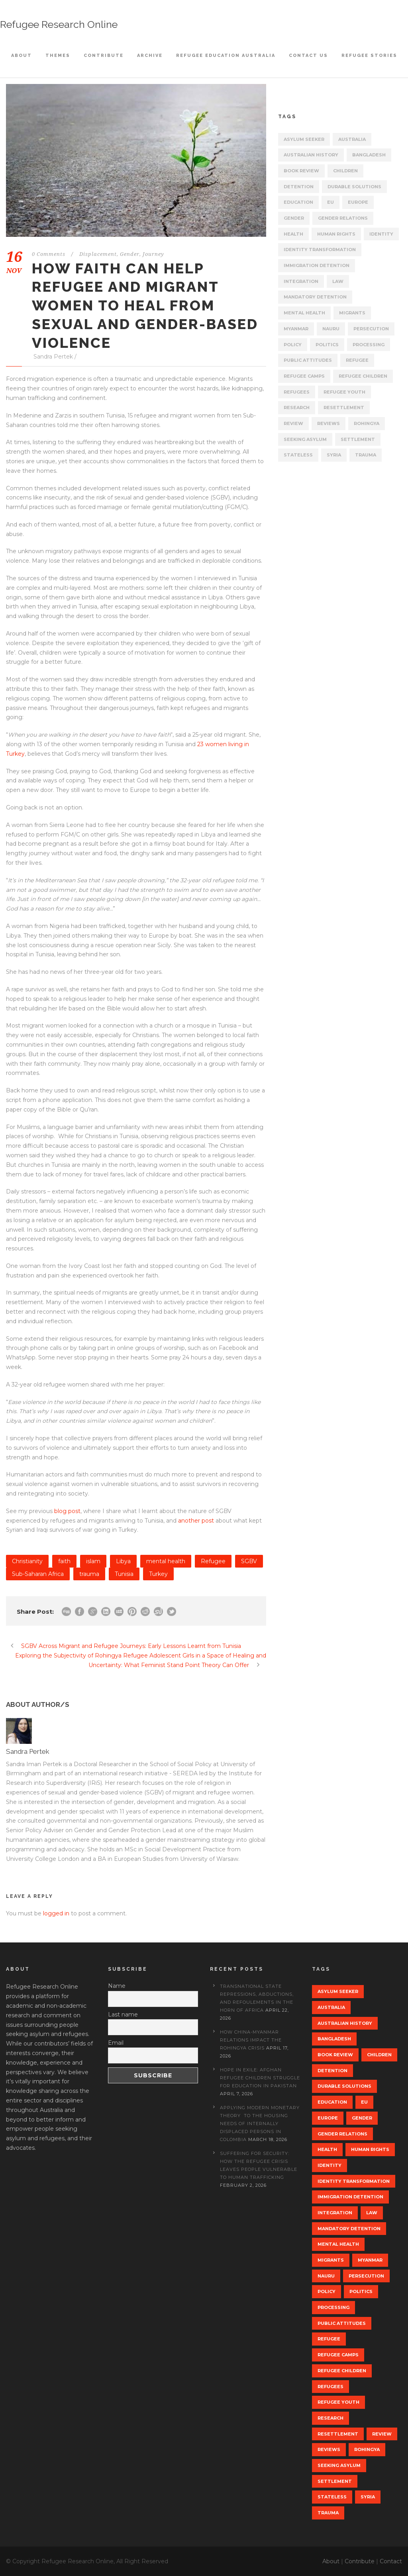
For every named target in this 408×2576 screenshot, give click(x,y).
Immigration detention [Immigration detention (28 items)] (316, 265)
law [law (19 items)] (337, 281)
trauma (89, 1574)
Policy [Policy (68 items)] (293, 344)
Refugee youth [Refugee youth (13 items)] (344, 392)
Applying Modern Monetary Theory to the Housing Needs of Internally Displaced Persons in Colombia (260, 2123)
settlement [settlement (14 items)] (358, 439)
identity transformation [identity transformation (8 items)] (320, 249)
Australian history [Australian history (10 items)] (311, 155)
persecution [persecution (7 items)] (371, 329)
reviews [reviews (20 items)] (328, 423)
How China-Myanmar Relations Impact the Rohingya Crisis (251, 2040)
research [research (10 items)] (297, 407)
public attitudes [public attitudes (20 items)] (308, 360)
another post (196, 1520)
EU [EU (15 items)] (330, 202)
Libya (123, 1561)
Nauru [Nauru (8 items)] (330, 329)
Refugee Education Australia (225, 55)
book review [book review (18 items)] (301, 171)
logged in (56, 1913)
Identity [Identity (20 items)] (381, 234)
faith (64, 1561)
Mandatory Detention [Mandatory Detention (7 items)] (315, 297)
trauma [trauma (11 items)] (365, 455)
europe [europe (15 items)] (358, 202)
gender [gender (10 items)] (294, 218)
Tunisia (124, 1574)
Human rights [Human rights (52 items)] (336, 234)
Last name (123, 2014)
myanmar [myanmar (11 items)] (296, 329)
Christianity (27, 1561)
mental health (165, 1561)
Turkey (158, 1574)
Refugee (213, 1561)
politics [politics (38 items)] (327, 344)
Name (117, 1985)
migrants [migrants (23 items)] (352, 313)
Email (116, 2042)
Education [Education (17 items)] (298, 202)
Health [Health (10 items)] (293, 234)
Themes (57, 55)
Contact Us (308, 55)
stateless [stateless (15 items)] (298, 455)
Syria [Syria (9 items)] (334, 455)
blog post (67, 1511)
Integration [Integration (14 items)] (301, 281)
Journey (153, 254)
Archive (150, 55)
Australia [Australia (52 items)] (352, 139)
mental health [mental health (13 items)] (304, 313)
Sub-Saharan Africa (38, 1574)
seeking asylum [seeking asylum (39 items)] (305, 439)
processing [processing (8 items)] (368, 344)
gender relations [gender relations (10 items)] (343, 218)
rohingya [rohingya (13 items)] (366, 423)
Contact (391, 2561)
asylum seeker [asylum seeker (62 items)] (304, 139)
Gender (129, 254)
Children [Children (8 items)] (345, 171)
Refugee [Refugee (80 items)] (357, 360)
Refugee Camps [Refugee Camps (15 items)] (304, 376)
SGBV (249, 1561)
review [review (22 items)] (293, 423)
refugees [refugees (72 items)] (297, 392)
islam (93, 1561)
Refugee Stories (369, 55)
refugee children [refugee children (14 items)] (363, 376)
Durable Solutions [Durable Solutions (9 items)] (354, 186)
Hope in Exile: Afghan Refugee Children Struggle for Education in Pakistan (260, 2077)
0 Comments (48, 254)
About (21, 55)
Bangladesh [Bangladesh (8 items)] (369, 155)
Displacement (98, 254)
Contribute (104, 55)
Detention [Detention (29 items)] (299, 186)
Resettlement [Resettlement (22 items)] (344, 407)
